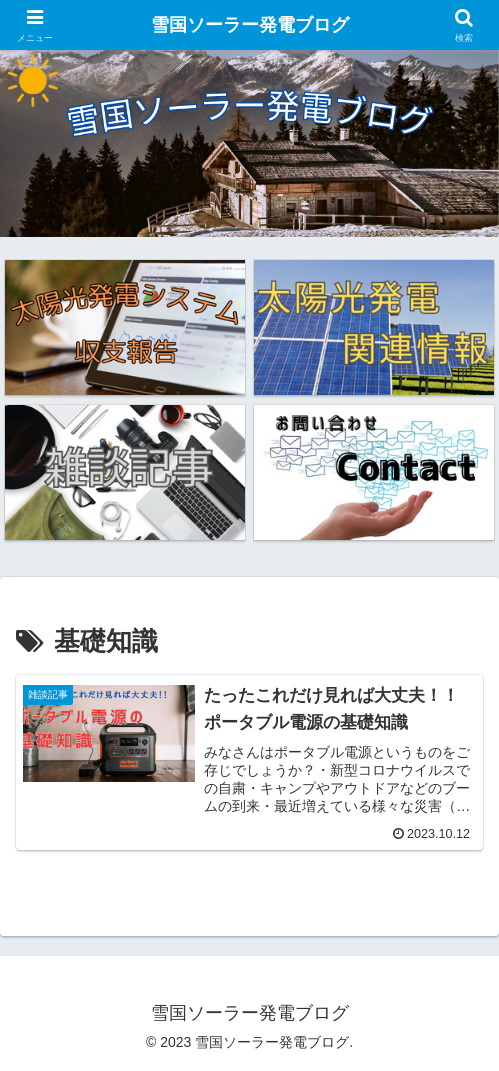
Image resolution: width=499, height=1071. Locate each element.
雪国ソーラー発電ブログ (250, 25)
